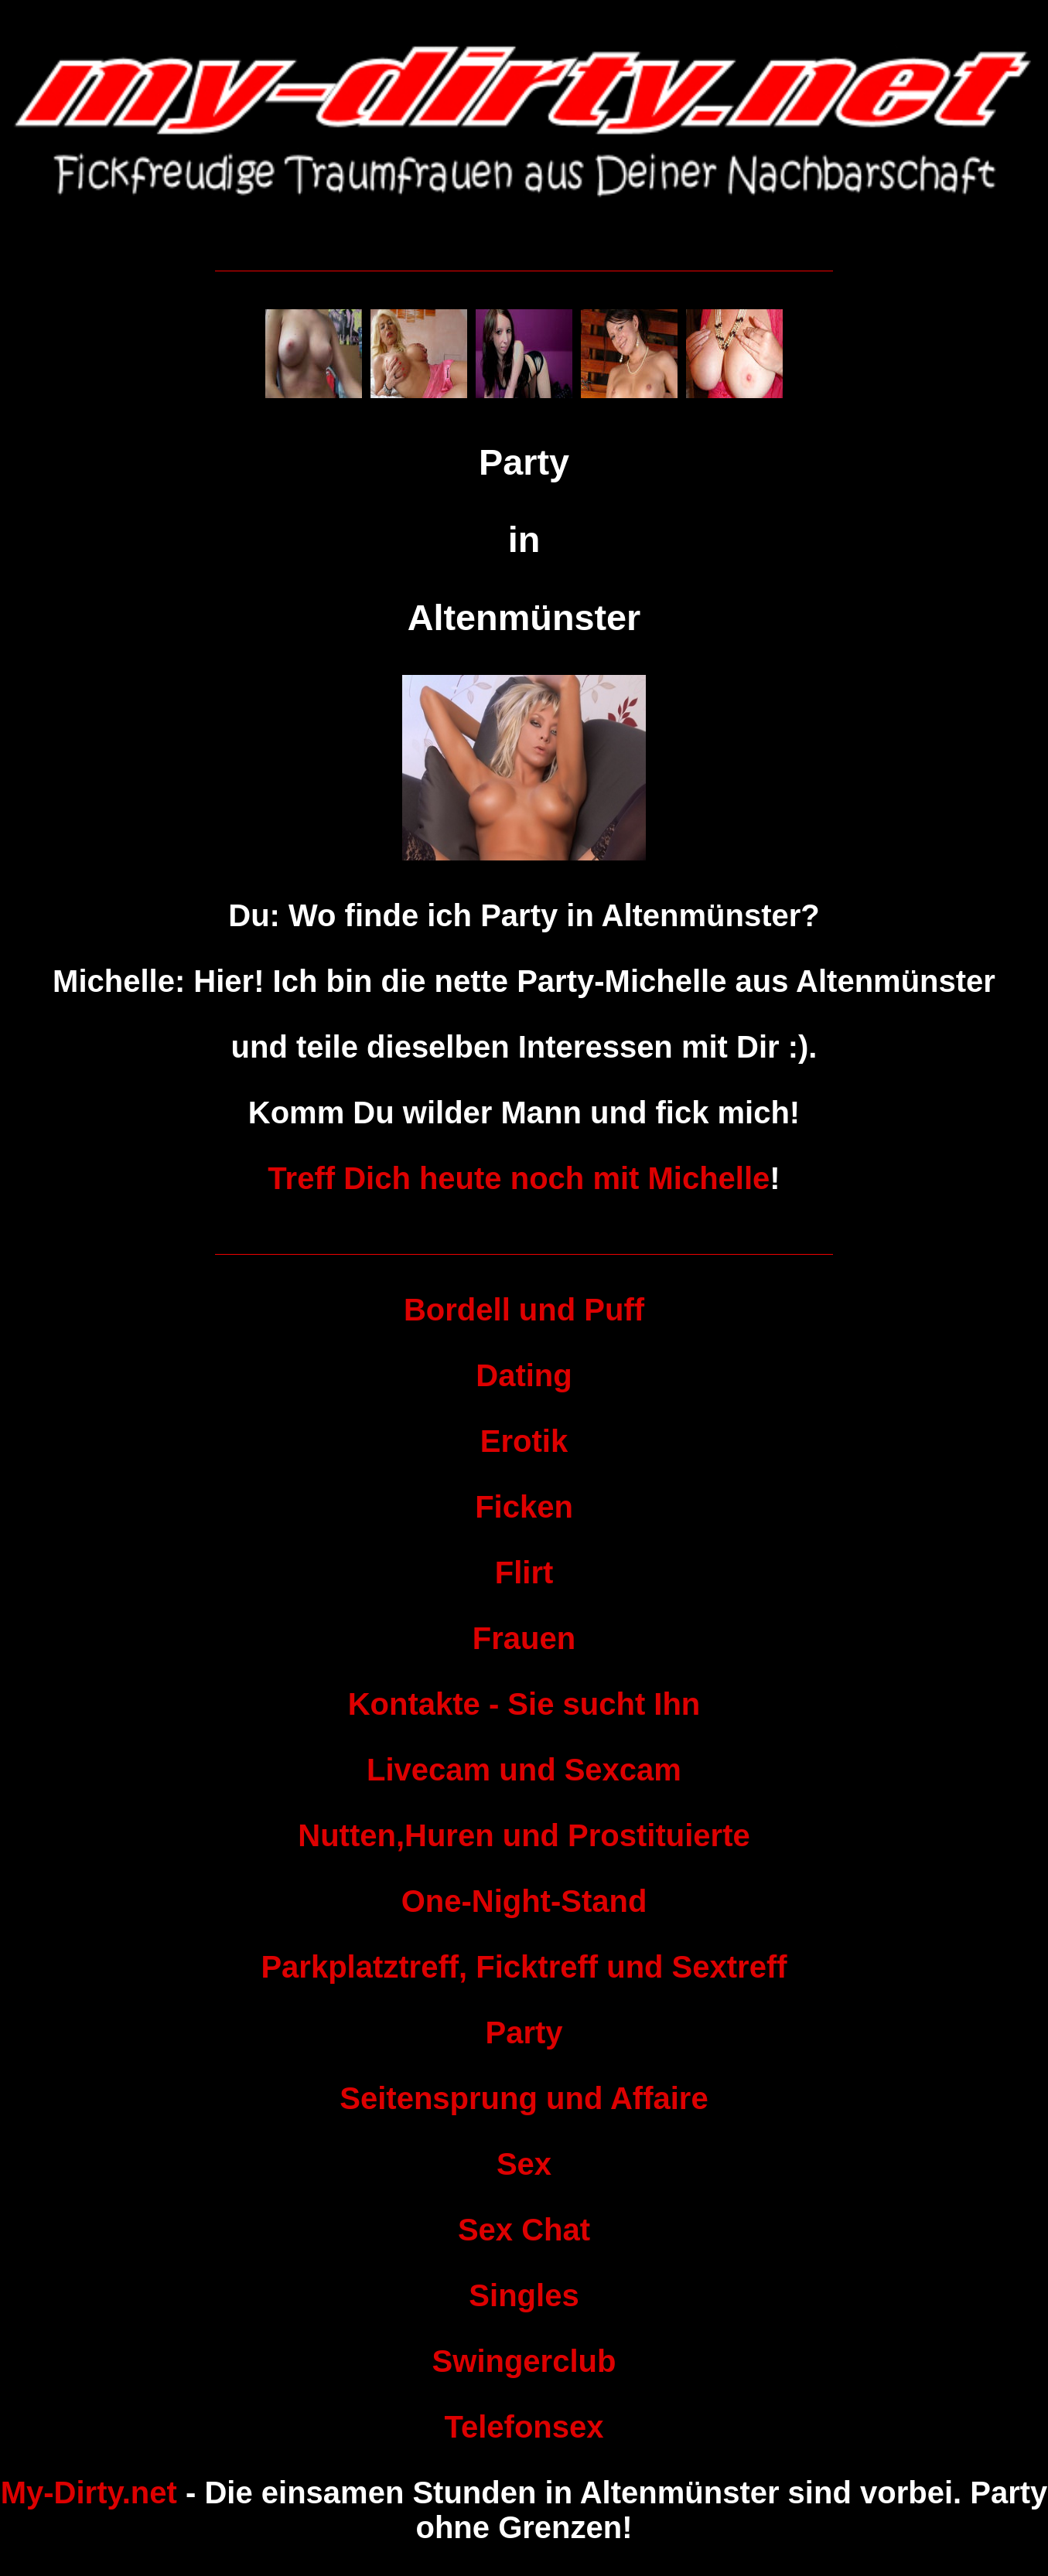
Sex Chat (524, 2230)
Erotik (524, 1441)
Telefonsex (524, 2427)
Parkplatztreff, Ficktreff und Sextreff (524, 1967)
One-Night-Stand (524, 1901)
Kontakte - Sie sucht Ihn (524, 1704)
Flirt (524, 1572)
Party (523, 2032)
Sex (524, 2164)
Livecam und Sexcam (524, 1770)
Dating (524, 1375)
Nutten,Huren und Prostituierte (523, 1835)
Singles (524, 2295)
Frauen (524, 1638)
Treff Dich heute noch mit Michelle (519, 1178)
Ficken (524, 1507)
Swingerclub (524, 2361)
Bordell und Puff (524, 1310)
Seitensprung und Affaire (524, 2098)
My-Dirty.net (89, 2492)
